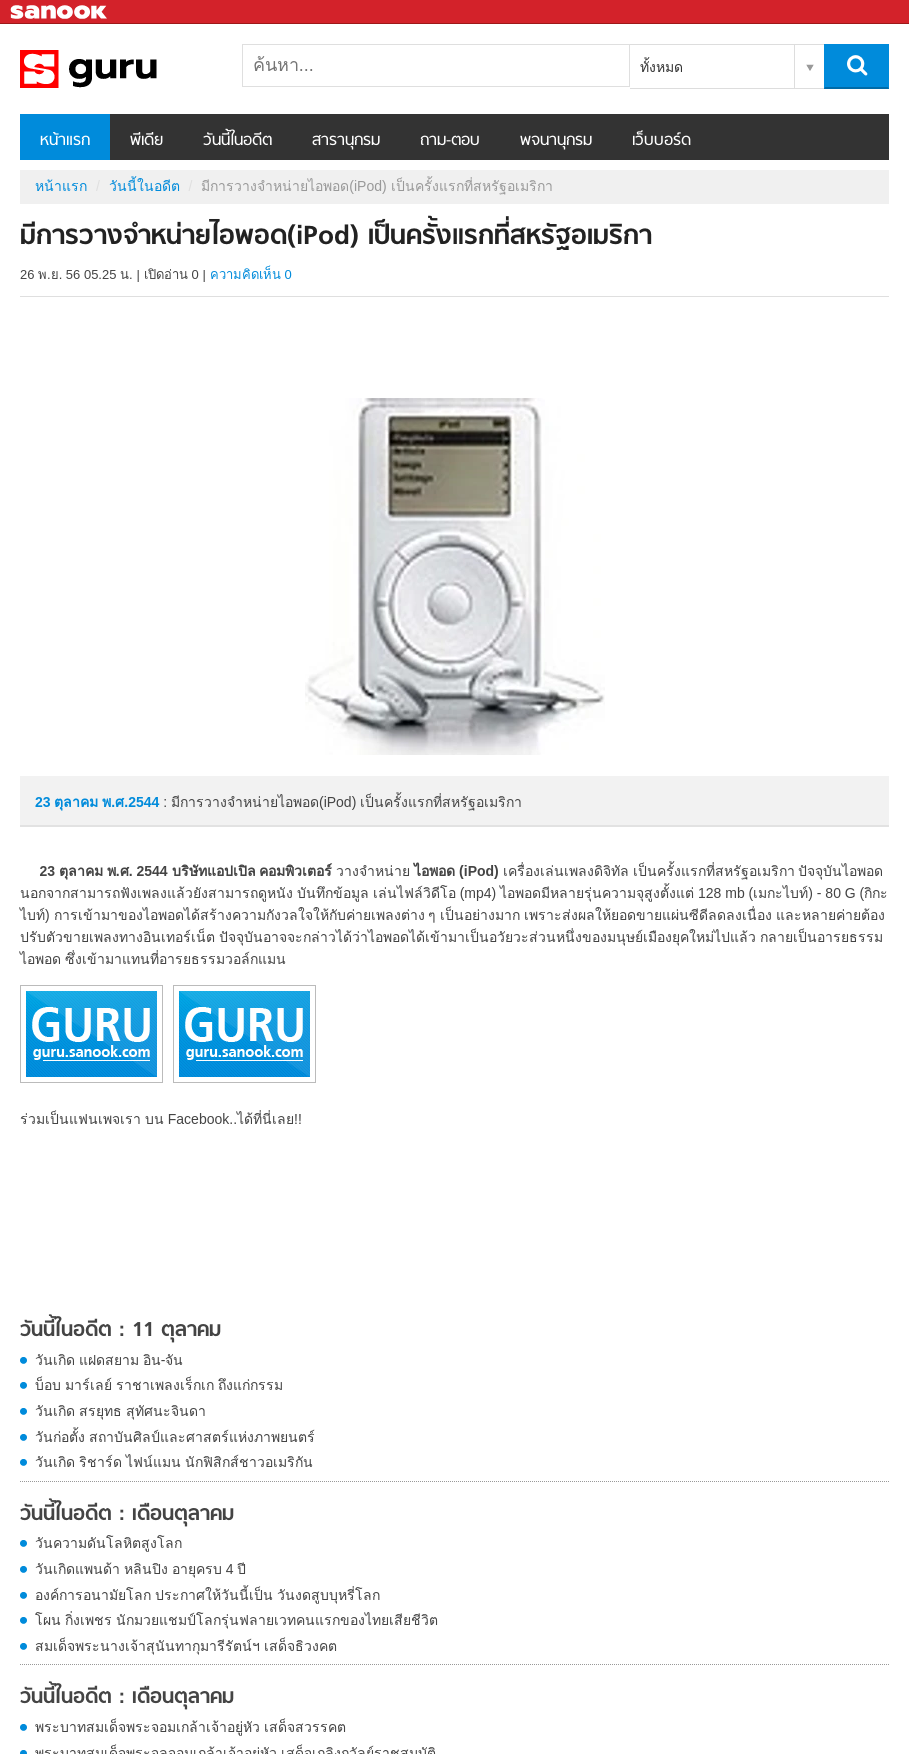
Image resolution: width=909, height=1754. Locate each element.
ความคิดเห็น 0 (251, 274)
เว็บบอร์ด (661, 141)
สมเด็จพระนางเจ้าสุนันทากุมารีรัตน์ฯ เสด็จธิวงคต (186, 1646)
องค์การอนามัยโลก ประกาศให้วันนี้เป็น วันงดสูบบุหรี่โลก (207, 1595)
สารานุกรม (346, 141)
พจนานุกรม (556, 141)
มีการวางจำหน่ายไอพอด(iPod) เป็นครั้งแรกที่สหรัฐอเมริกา (125, 69)
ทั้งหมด (661, 67)
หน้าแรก (65, 141)
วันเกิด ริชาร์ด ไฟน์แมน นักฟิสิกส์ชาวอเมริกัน (174, 1462)
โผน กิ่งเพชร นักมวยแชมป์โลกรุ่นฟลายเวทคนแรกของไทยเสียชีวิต (236, 1620)
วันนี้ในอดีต (237, 141)
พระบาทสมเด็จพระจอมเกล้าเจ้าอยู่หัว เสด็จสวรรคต (190, 1727)
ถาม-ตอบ (450, 141)
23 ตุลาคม (68, 802)
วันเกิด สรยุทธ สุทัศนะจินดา (120, 1411)
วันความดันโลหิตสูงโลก (108, 1543)
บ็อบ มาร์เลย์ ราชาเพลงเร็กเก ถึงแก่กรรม (159, 1385)
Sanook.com (60, 12)
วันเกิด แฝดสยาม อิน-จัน (109, 1360)
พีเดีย (146, 141)
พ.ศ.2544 (130, 802)
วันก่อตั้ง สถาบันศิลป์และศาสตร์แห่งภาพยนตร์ (175, 1437)
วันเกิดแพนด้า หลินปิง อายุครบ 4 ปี (140, 1569)
